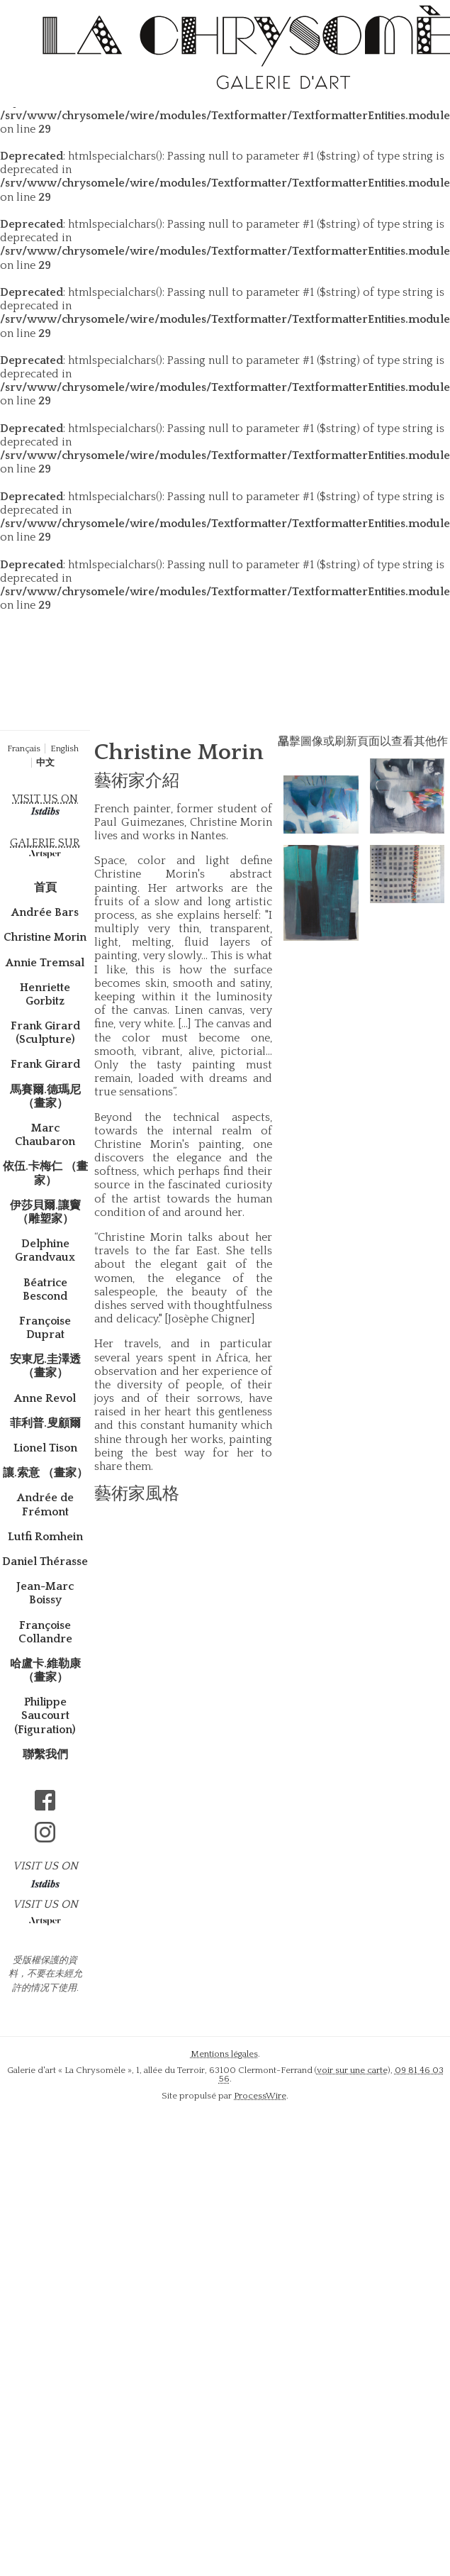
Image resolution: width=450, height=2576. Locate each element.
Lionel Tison (45, 1448)
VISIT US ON (45, 798)
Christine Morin (45, 937)
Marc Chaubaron (45, 1135)
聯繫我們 (45, 1754)
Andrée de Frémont (45, 1504)
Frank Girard (45, 1064)
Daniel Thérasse (45, 1561)
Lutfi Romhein (45, 1536)
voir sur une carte (352, 2070)
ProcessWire (260, 2096)
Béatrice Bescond (45, 1289)
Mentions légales (224, 2054)
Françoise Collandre (45, 1632)
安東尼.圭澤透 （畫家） (45, 1366)
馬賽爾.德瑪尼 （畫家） (45, 1096)
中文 (45, 763)
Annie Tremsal (45, 962)
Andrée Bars (45, 912)
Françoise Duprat (45, 1328)
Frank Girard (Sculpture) (45, 1032)
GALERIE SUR (45, 842)
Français (23, 748)
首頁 (45, 887)
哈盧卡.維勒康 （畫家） (45, 1670)
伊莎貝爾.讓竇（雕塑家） (45, 1212)
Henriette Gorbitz (45, 994)
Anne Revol (45, 1398)
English (64, 748)
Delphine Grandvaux (45, 1250)
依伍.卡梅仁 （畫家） (45, 1173)
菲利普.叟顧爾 (45, 1423)
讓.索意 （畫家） (45, 1472)
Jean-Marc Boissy (45, 1593)
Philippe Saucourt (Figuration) (45, 1715)
